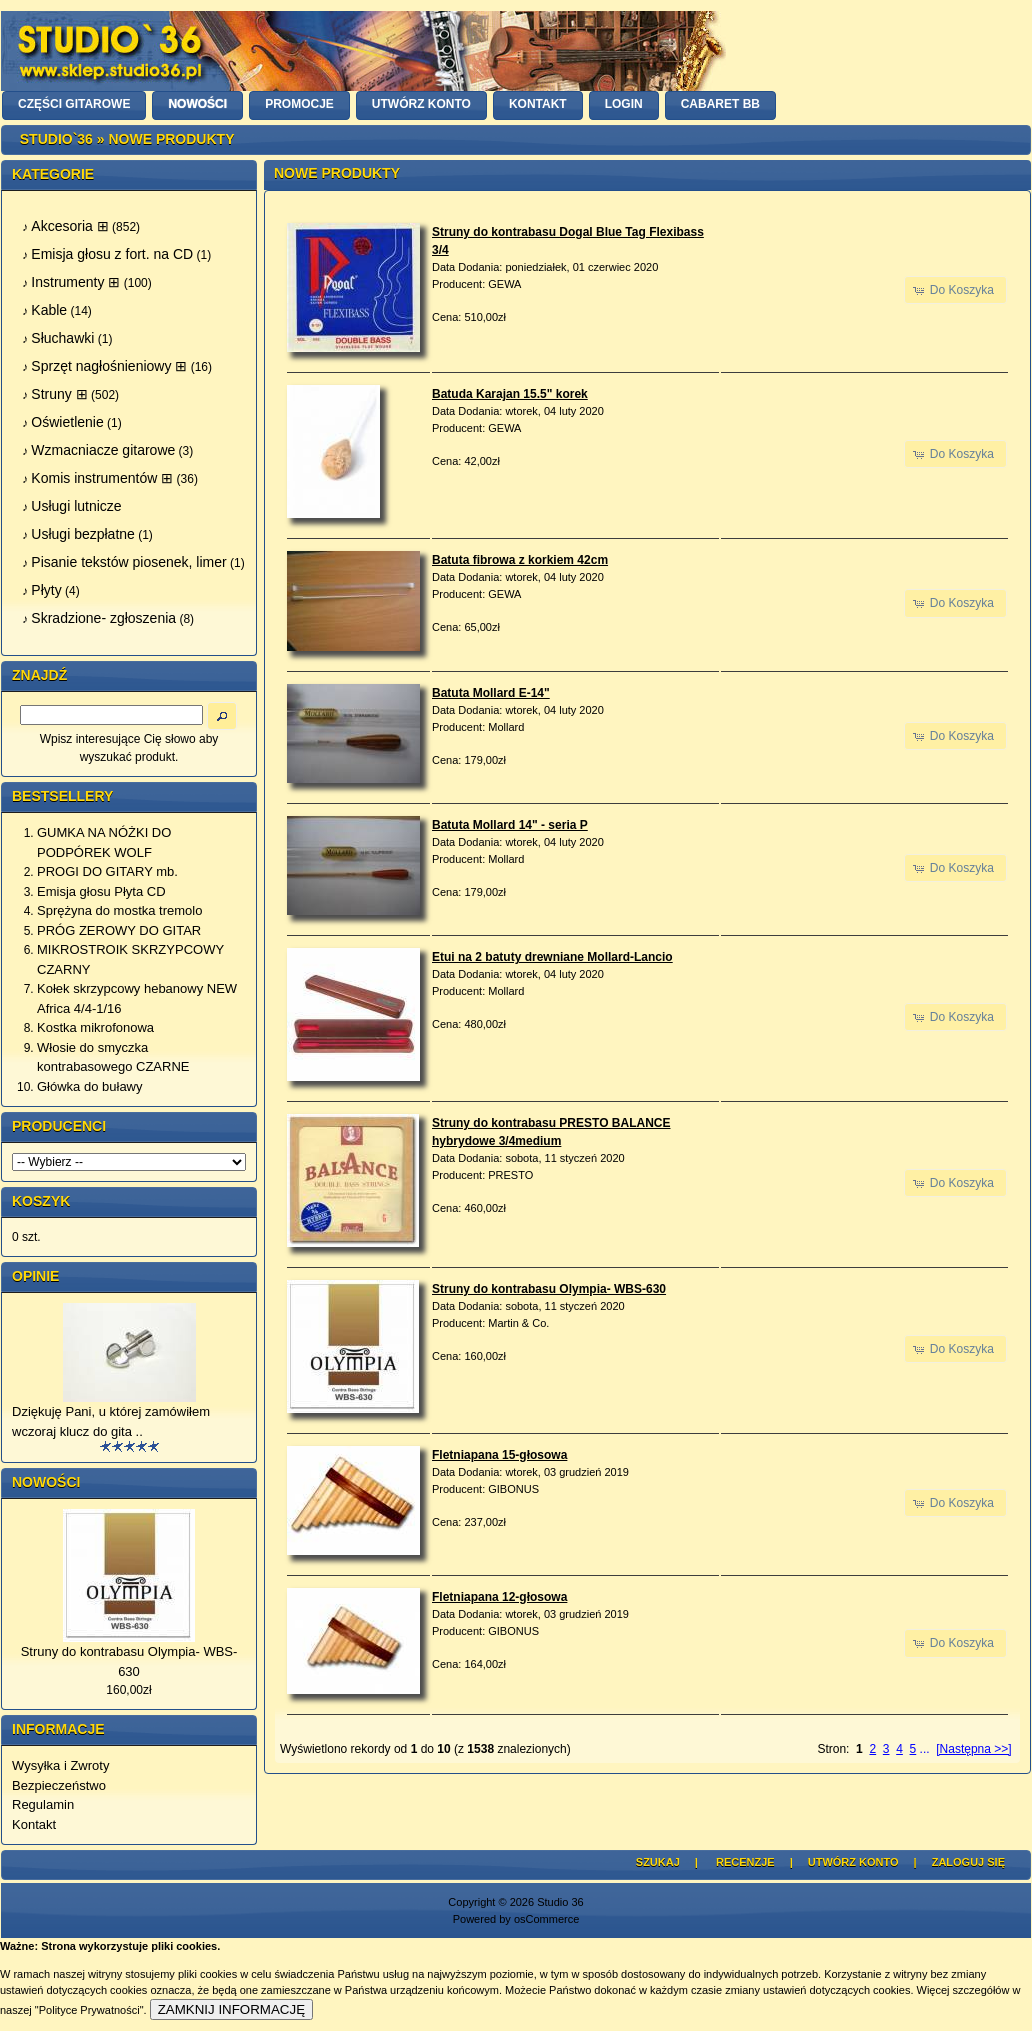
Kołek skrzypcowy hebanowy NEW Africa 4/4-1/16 (137, 998)
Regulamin (43, 1804)
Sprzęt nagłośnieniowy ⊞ (109, 366)
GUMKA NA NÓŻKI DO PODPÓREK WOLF (104, 842)
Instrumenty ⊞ (75, 282)
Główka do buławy (90, 1086)
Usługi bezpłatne (83, 534)
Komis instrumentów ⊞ (102, 478)
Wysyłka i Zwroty (60, 1765)
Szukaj (658, 1862)
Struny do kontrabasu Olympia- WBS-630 (129, 1661)
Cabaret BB (720, 104)
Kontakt (34, 1824)
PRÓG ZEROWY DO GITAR (119, 930)
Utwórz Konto (853, 1862)
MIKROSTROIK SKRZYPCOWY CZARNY (130, 959)
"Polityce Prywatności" (89, 2010)
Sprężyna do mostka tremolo (119, 910)
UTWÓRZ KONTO (421, 104)
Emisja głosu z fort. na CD (112, 254)
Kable (49, 310)
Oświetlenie (67, 422)
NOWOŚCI (197, 104)
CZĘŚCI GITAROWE (74, 104)
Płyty (46, 590)
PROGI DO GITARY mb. (107, 871)
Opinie (35, 1276)
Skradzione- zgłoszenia (103, 618)
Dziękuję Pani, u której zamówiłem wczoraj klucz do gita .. (111, 1421)
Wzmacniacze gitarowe (103, 450)
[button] (955, 290)
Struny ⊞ (59, 394)
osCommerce (546, 1919)
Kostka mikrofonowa (95, 1027)
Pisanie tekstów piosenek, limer (128, 562)
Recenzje (745, 1862)
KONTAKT (538, 104)
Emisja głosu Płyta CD (101, 891)
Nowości (46, 1482)
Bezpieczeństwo (59, 1785)
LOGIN (624, 104)
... (925, 1749)
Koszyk (41, 1201)
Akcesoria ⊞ (69, 226)
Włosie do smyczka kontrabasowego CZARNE (113, 1057)
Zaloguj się (968, 1862)
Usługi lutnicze (76, 506)
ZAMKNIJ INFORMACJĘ (231, 2009)
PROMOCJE (299, 104)
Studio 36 (560, 1902)
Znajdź (39, 675)
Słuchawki (62, 338)
